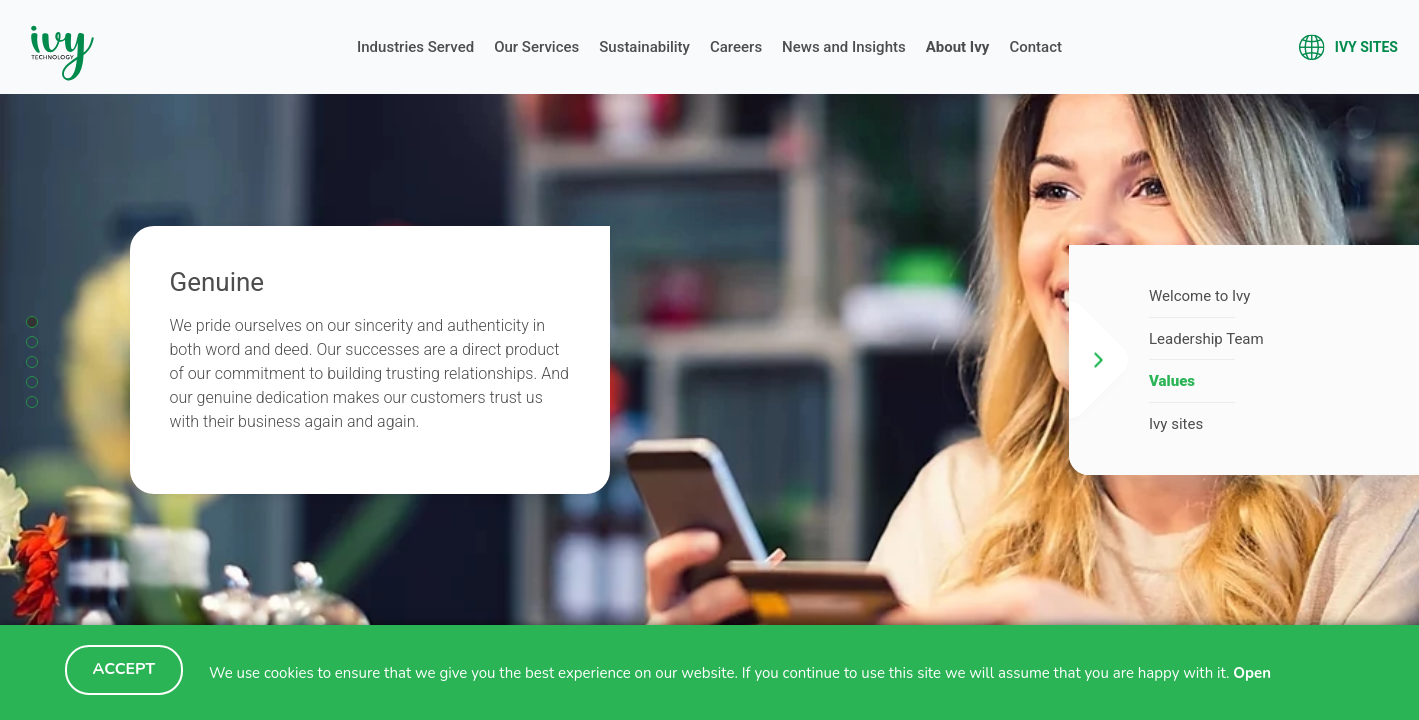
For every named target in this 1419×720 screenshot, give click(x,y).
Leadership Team (1206, 339)
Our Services (536, 47)
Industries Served (415, 47)
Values (1172, 381)
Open (1252, 673)
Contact (1035, 47)
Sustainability (644, 47)
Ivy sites (1372, 47)
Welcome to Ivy (1199, 296)
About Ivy (958, 47)
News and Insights (844, 47)
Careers (736, 47)
